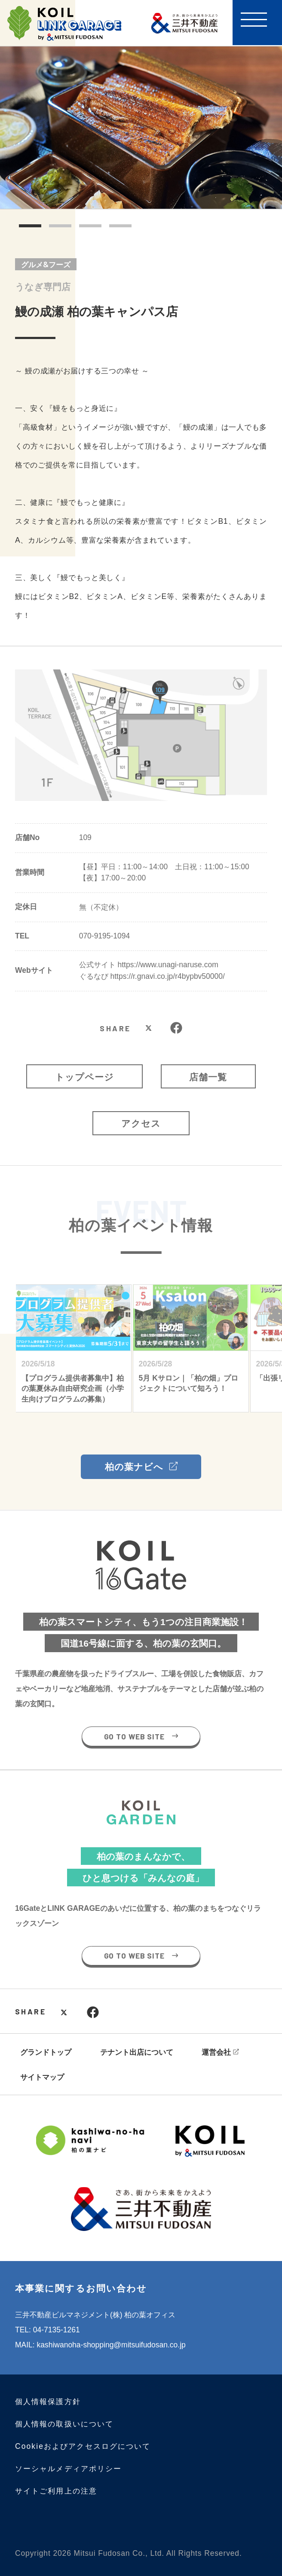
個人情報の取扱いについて (64, 2424)
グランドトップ (45, 2052)
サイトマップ (42, 2077)
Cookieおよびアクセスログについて (82, 2446)
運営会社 (216, 2052)
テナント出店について (136, 2052)
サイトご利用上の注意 (56, 2491)
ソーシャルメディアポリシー (68, 2468)
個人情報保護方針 (48, 2401)
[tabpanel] (141, 127)
